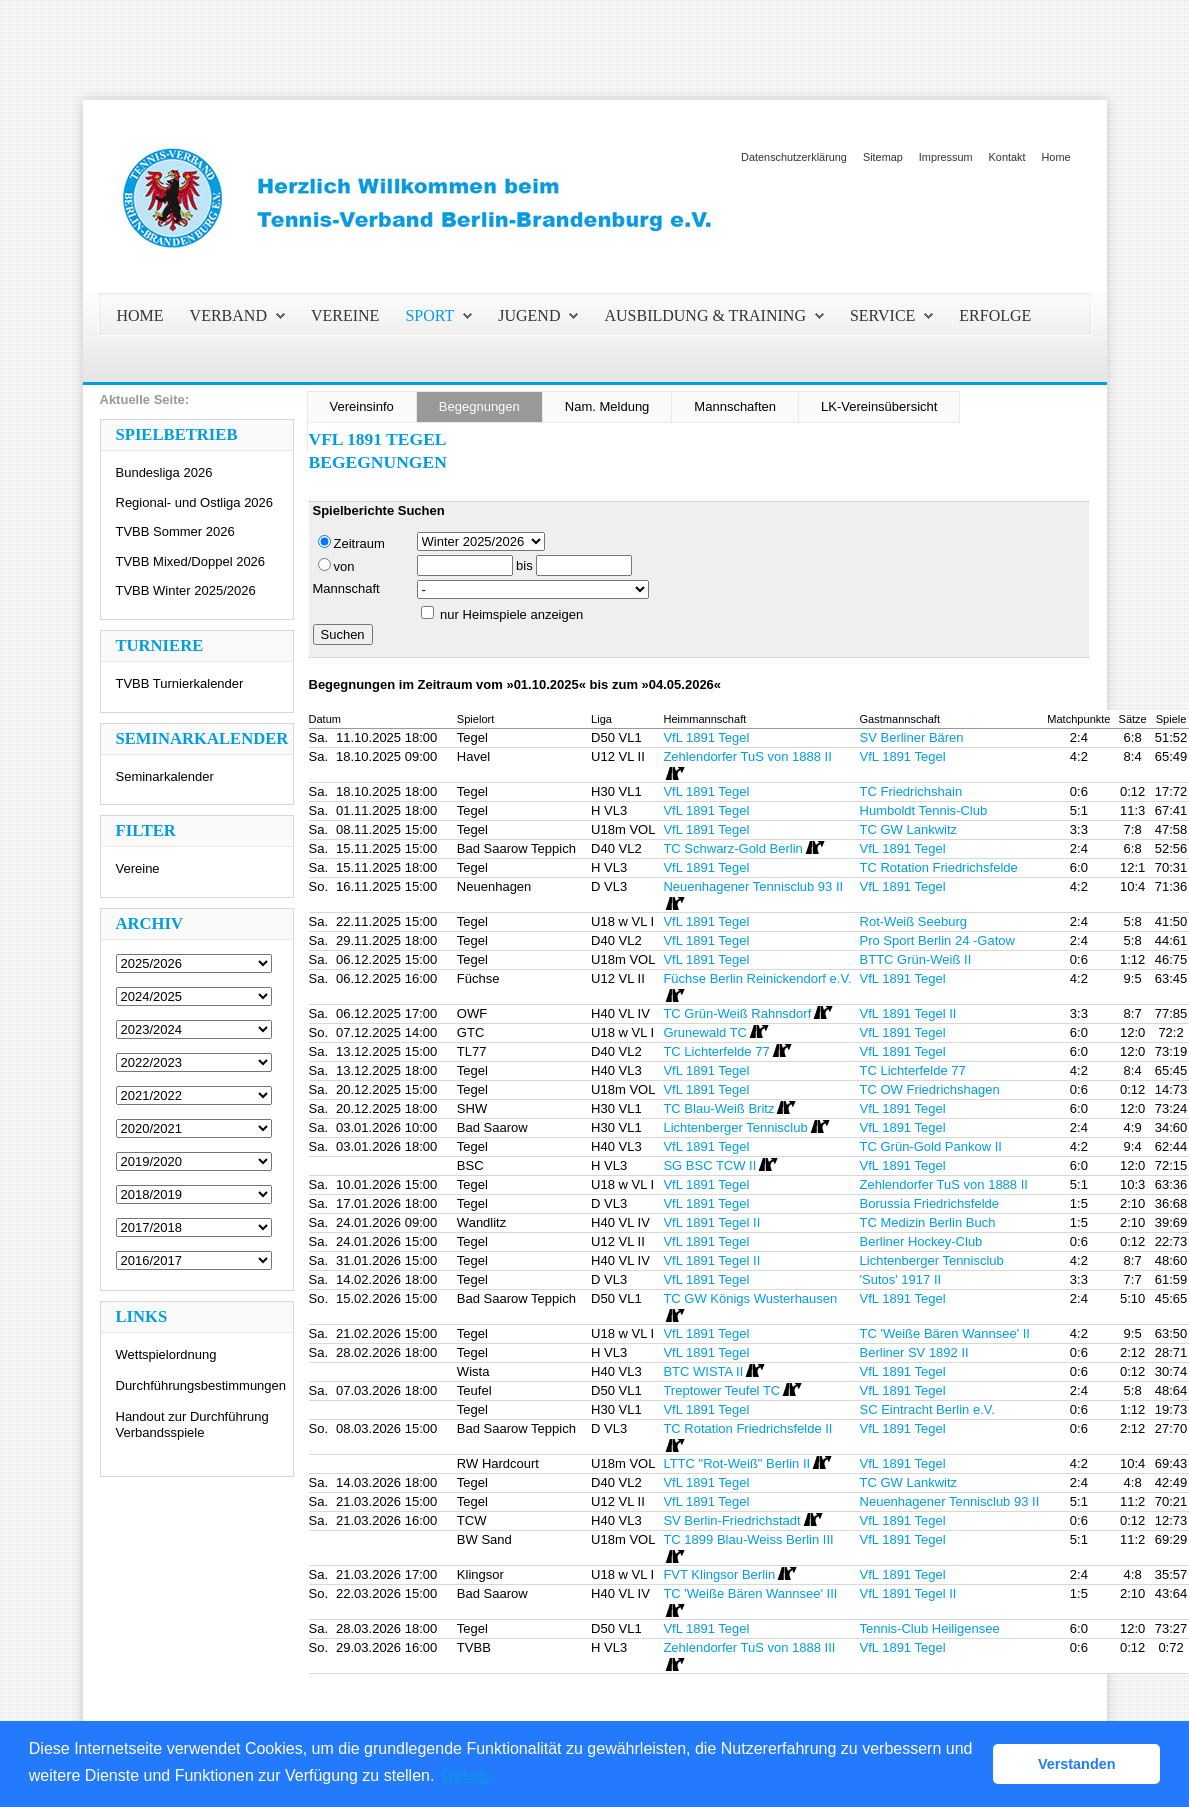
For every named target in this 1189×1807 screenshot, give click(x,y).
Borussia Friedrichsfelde (929, 1203)
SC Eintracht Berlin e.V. (927, 1409)
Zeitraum (351, 543)
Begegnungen (479, 406)
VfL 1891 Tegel (706, 737)
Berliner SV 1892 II (914, 1352)
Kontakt (1007, 157)
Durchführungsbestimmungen (201, 1385)
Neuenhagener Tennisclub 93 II (950, 1501)
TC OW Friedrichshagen (930, 1089)
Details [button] (466, 1775)
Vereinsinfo (362, 406)
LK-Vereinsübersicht (879, 406)
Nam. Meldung (607, 406)
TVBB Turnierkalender (180, 683)
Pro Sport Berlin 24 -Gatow (937, 940)
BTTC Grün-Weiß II (916, 959)
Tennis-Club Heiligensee (930, 1628)
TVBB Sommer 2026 (175, 531)
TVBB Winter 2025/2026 (186, 590)
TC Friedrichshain (911, 791)
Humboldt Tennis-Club (924, 810)
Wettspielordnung (166, 1354)
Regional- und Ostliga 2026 (195, 502)
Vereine (138, 868)
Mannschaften (735, 406)
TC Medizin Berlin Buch (928, 1222)
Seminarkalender (165, 776)
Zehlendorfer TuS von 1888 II (944, 1184)
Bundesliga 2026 (164, 472)
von (336, 566)
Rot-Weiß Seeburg (913, 921)
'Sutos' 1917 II (901, 1279)
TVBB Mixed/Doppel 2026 (191, 561)
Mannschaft (346, 588)
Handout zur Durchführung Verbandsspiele (192, 1424)
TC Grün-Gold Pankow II (931, 1146)
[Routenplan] (674, 774)
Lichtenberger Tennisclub (932, 1260)
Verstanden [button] (1077, 1764)
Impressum (946, 157)
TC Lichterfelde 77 (913, 1070)
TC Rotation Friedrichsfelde (939, 867)
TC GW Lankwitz (909, 829)
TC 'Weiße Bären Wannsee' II (945, 1333)
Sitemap (883, 157)
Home (1055, 157)
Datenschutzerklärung (794, 157)
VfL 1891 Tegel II (908, 1013)
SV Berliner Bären (912, 737)
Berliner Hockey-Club (921, 1241)
